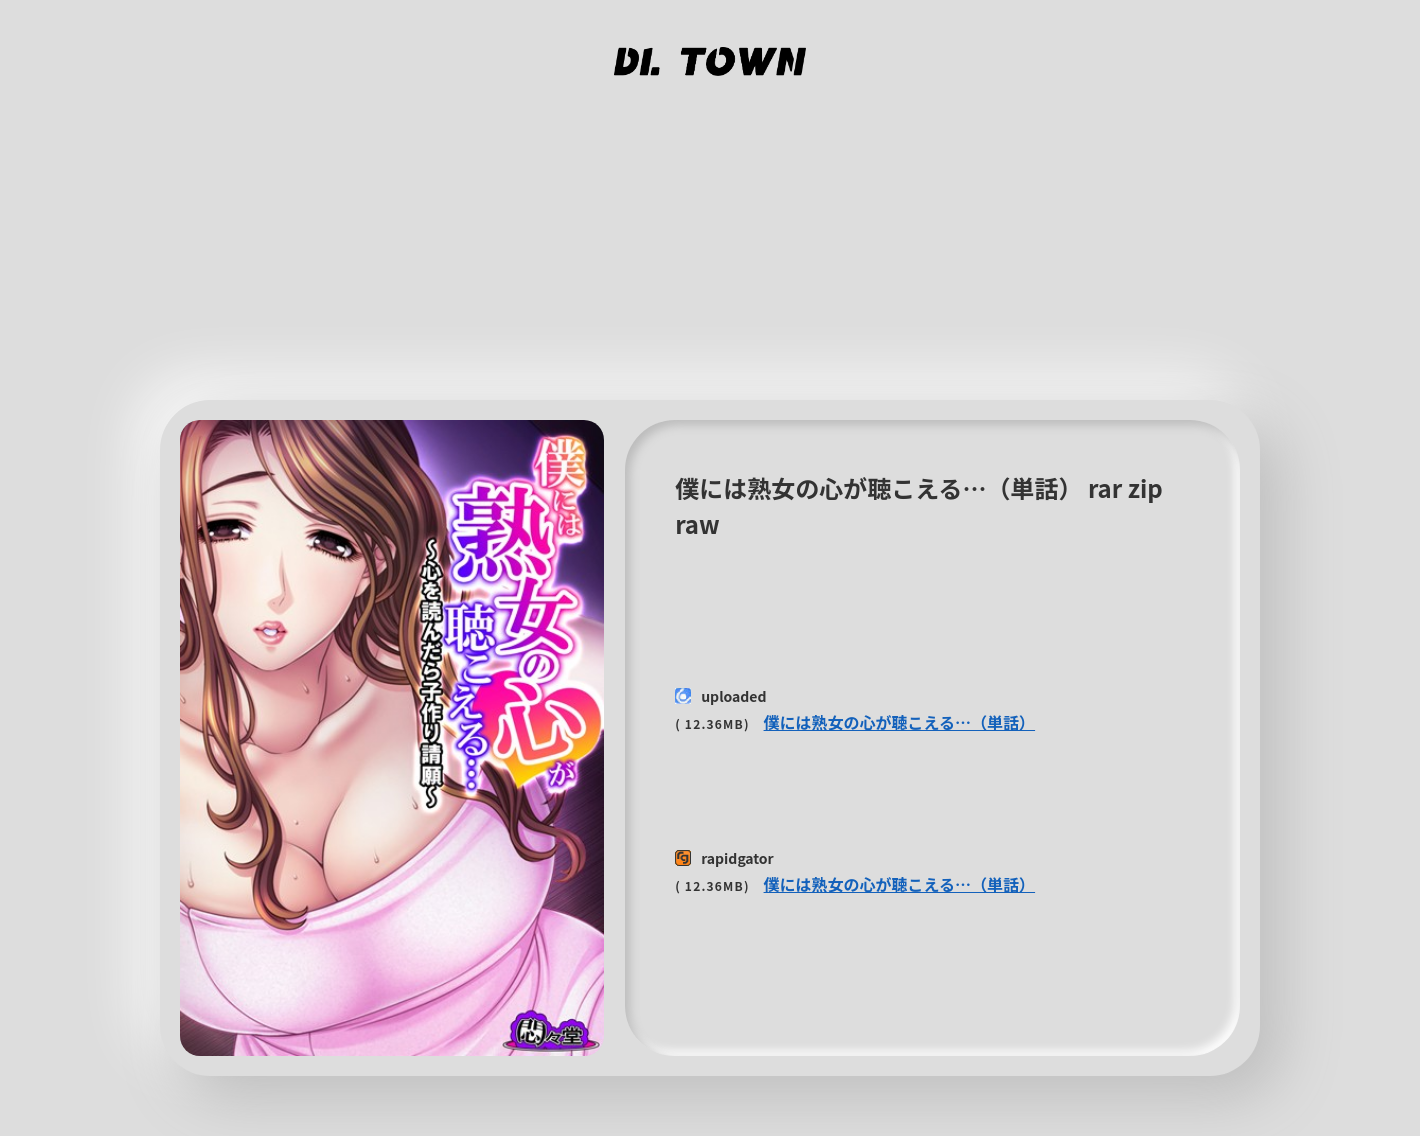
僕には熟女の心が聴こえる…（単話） (900, 722)
